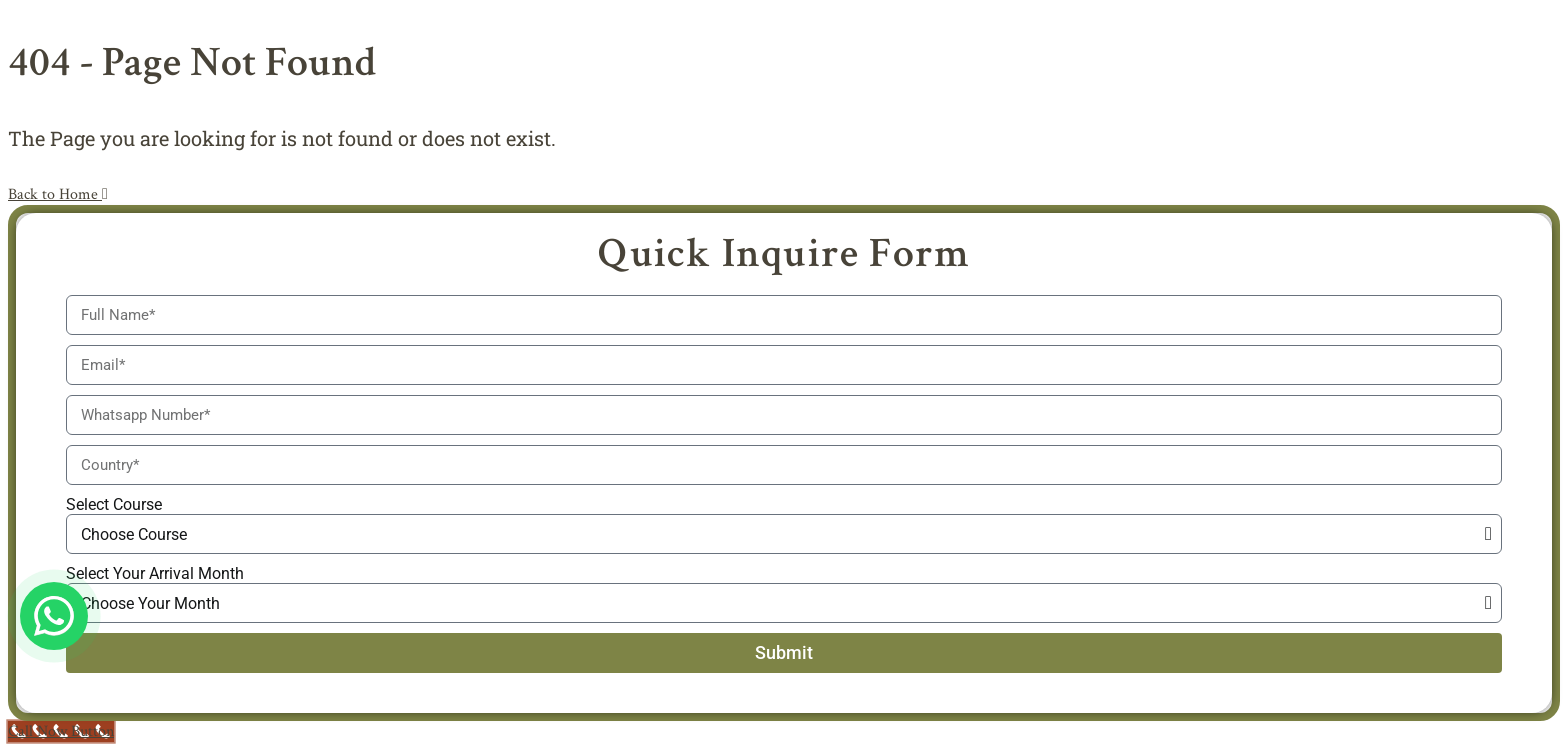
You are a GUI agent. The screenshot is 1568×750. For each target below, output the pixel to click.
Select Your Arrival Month (155, 573)
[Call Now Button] (61, 731)
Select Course (114, 504)
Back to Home (58, 194)
